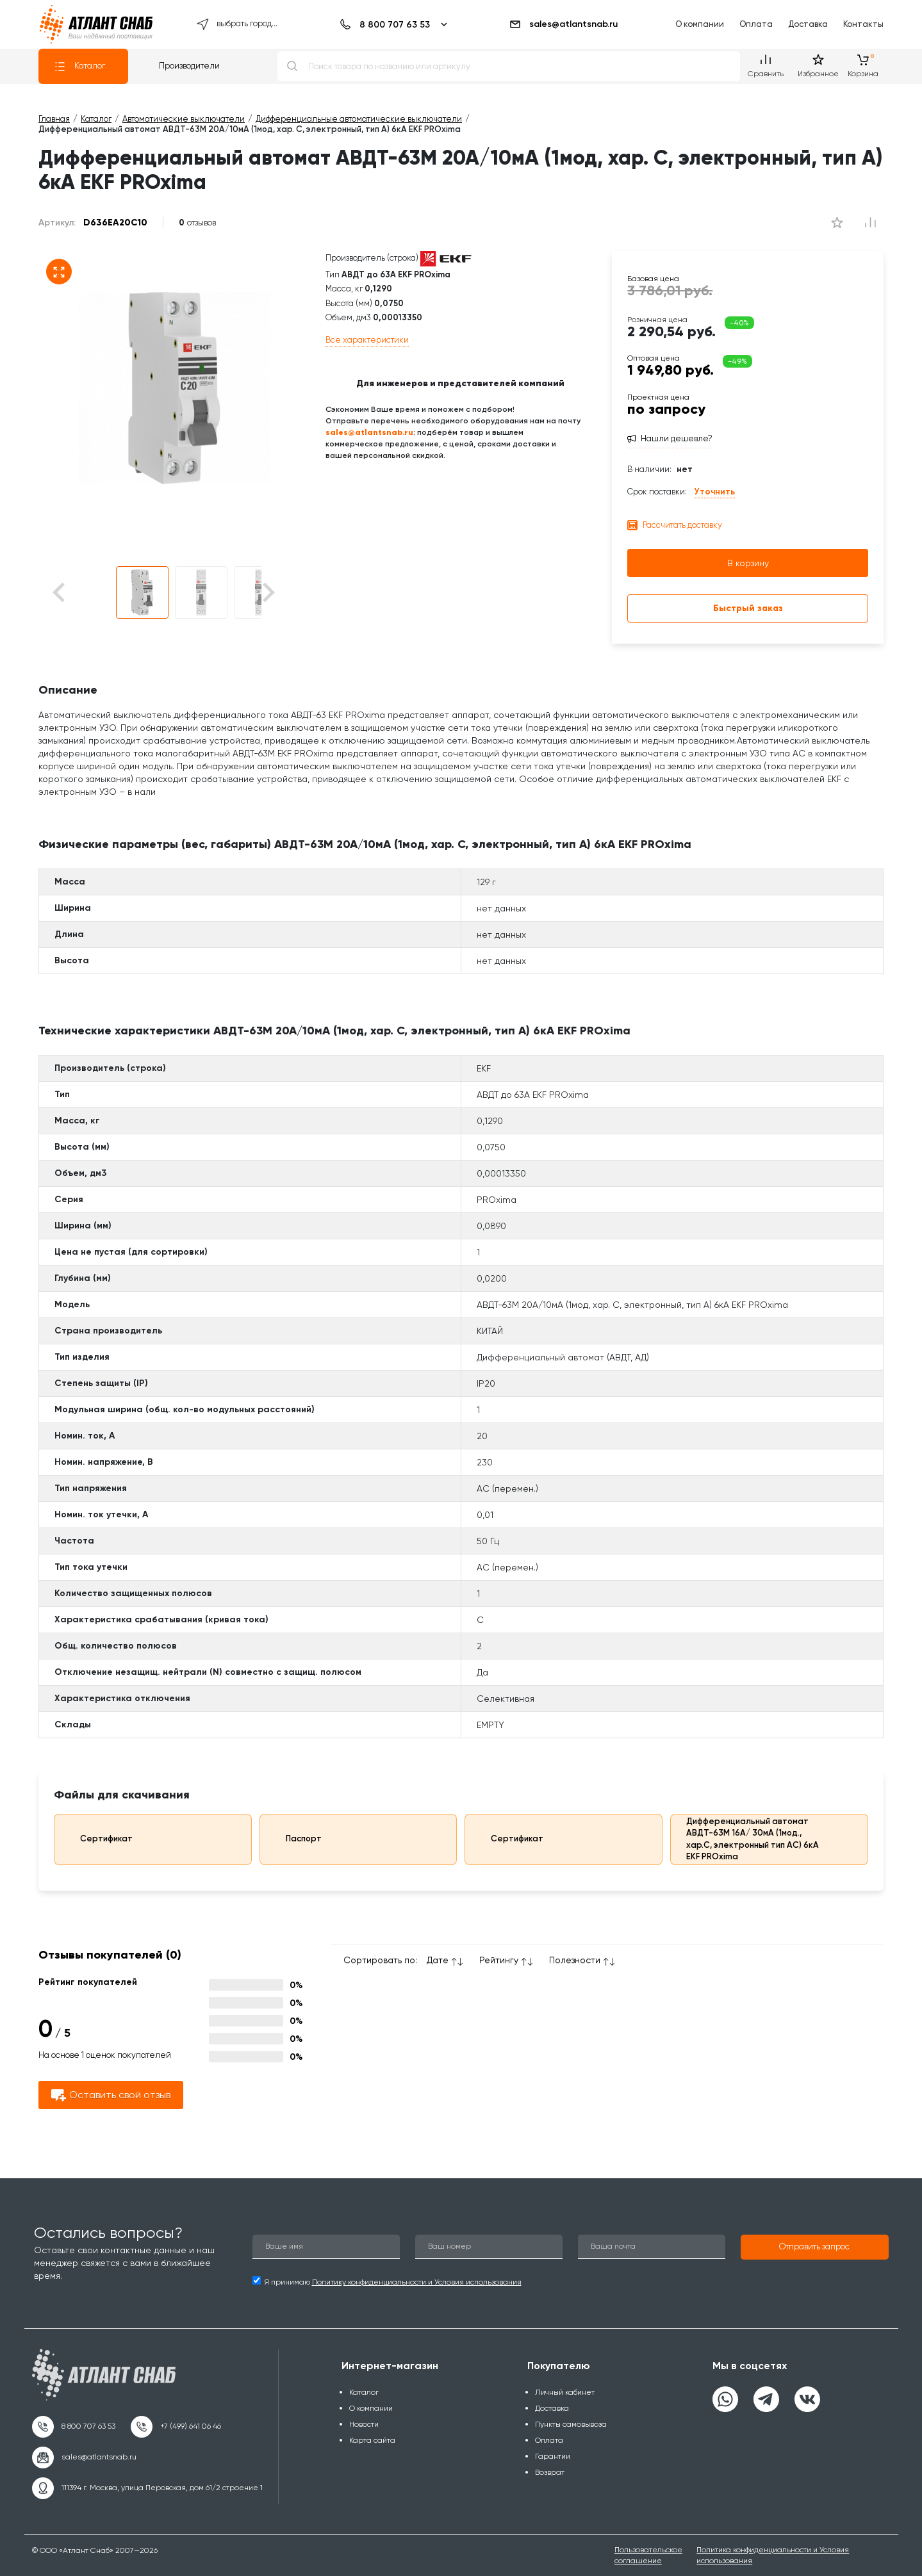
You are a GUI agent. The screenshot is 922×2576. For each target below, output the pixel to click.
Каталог (79, 66)
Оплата (756, 24)
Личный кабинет (565, 2392)
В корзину (748, 563)
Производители (189, 65)
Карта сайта (372, 2440)
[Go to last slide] (81, 592)
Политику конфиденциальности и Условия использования (417, 2282)
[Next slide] (267, 592)
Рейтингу (498, 1960)
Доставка (808, 24)
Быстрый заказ (748, 608)
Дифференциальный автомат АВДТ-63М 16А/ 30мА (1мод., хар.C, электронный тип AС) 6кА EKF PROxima (748, 1839)
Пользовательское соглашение (648, 2555)
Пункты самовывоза (571, 2424)
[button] (142, 592)
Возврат (549, 2472)
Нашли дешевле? (676, 438)
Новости (364, 2424)
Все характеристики (367, 340)
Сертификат (97, 1839)
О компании (699, 24)
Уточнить (715, 491)
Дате (438, 1960)
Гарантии (552, 2456)
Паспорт (295, 1839)
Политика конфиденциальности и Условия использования (772, 2555)
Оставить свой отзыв (110, 2095)
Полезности (574, 1960)
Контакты (863, 24)
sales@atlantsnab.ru (563, 24)
